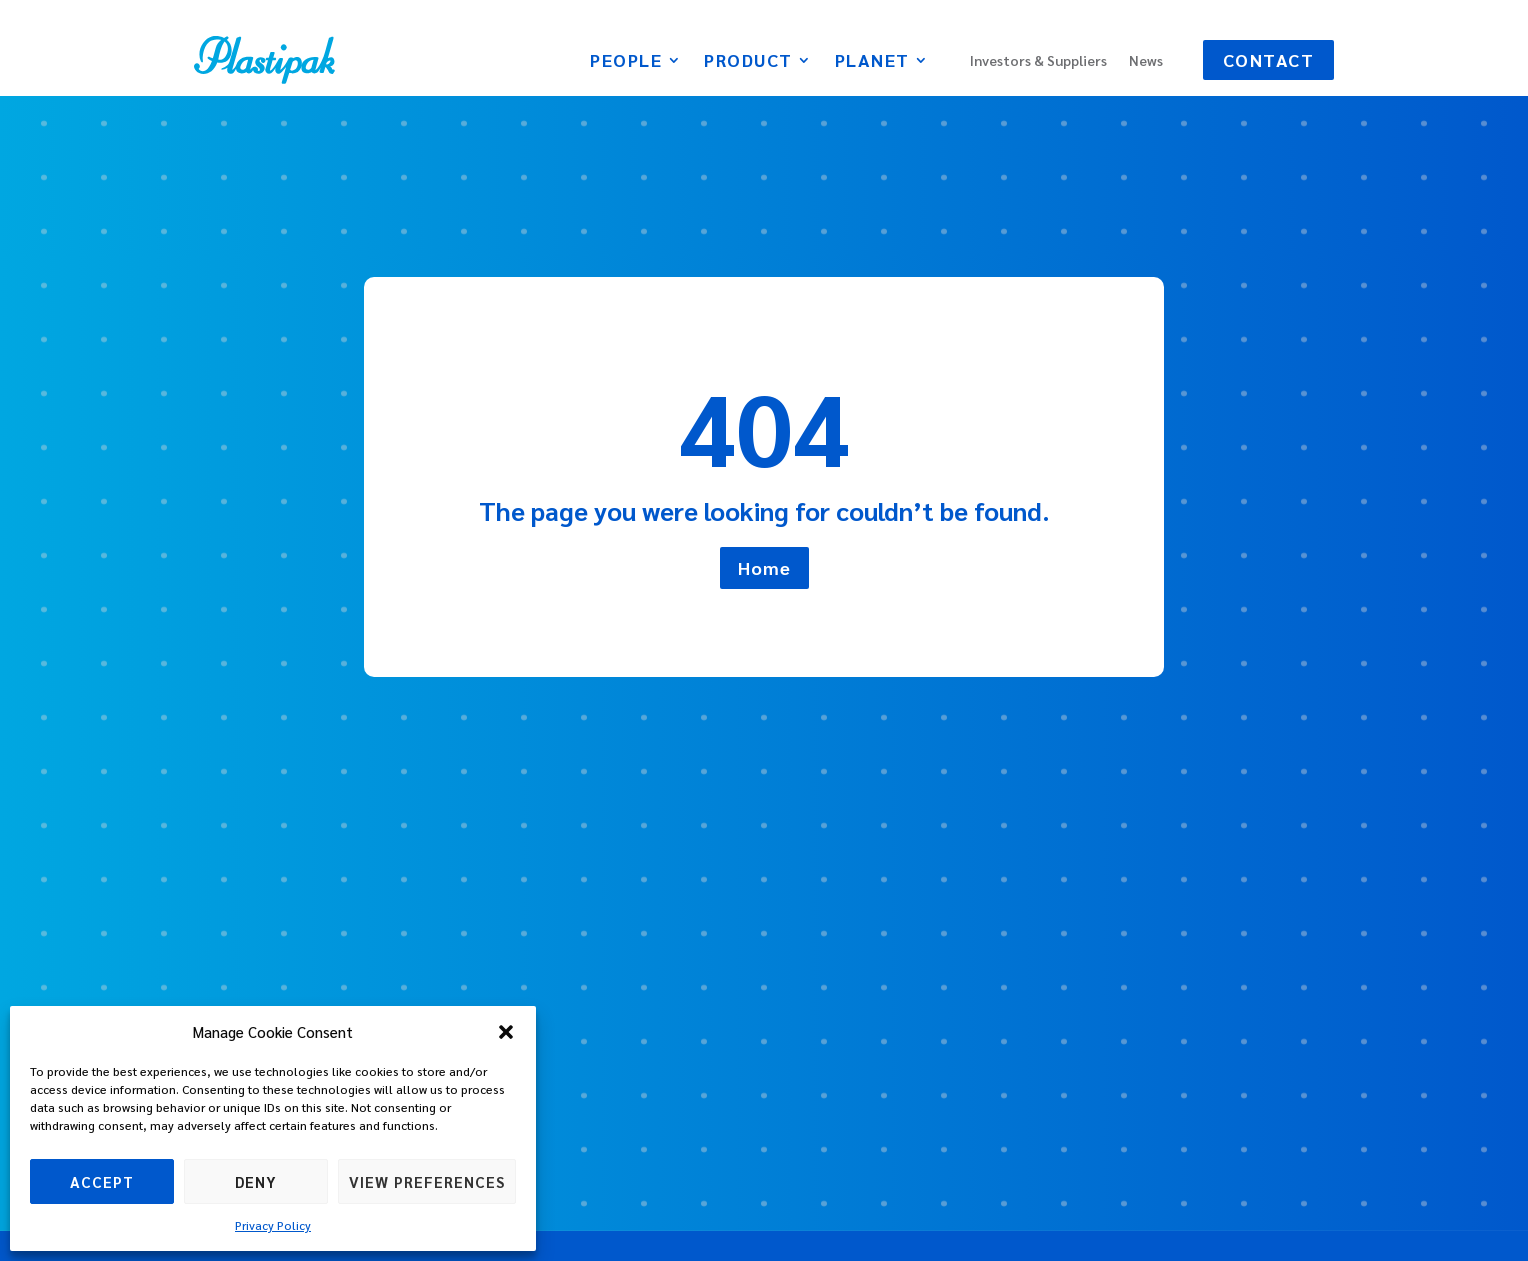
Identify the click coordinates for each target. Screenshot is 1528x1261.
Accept (102, 1181)
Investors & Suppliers (1038, 61)
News (1146, 61)
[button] (506, 1032)
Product (748, 62)
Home (764, 567)
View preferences (427, 1181)
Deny (256, 1181)
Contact (1269, 59)
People (626, 62)
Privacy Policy (273, 1225)
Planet (872, 62)
